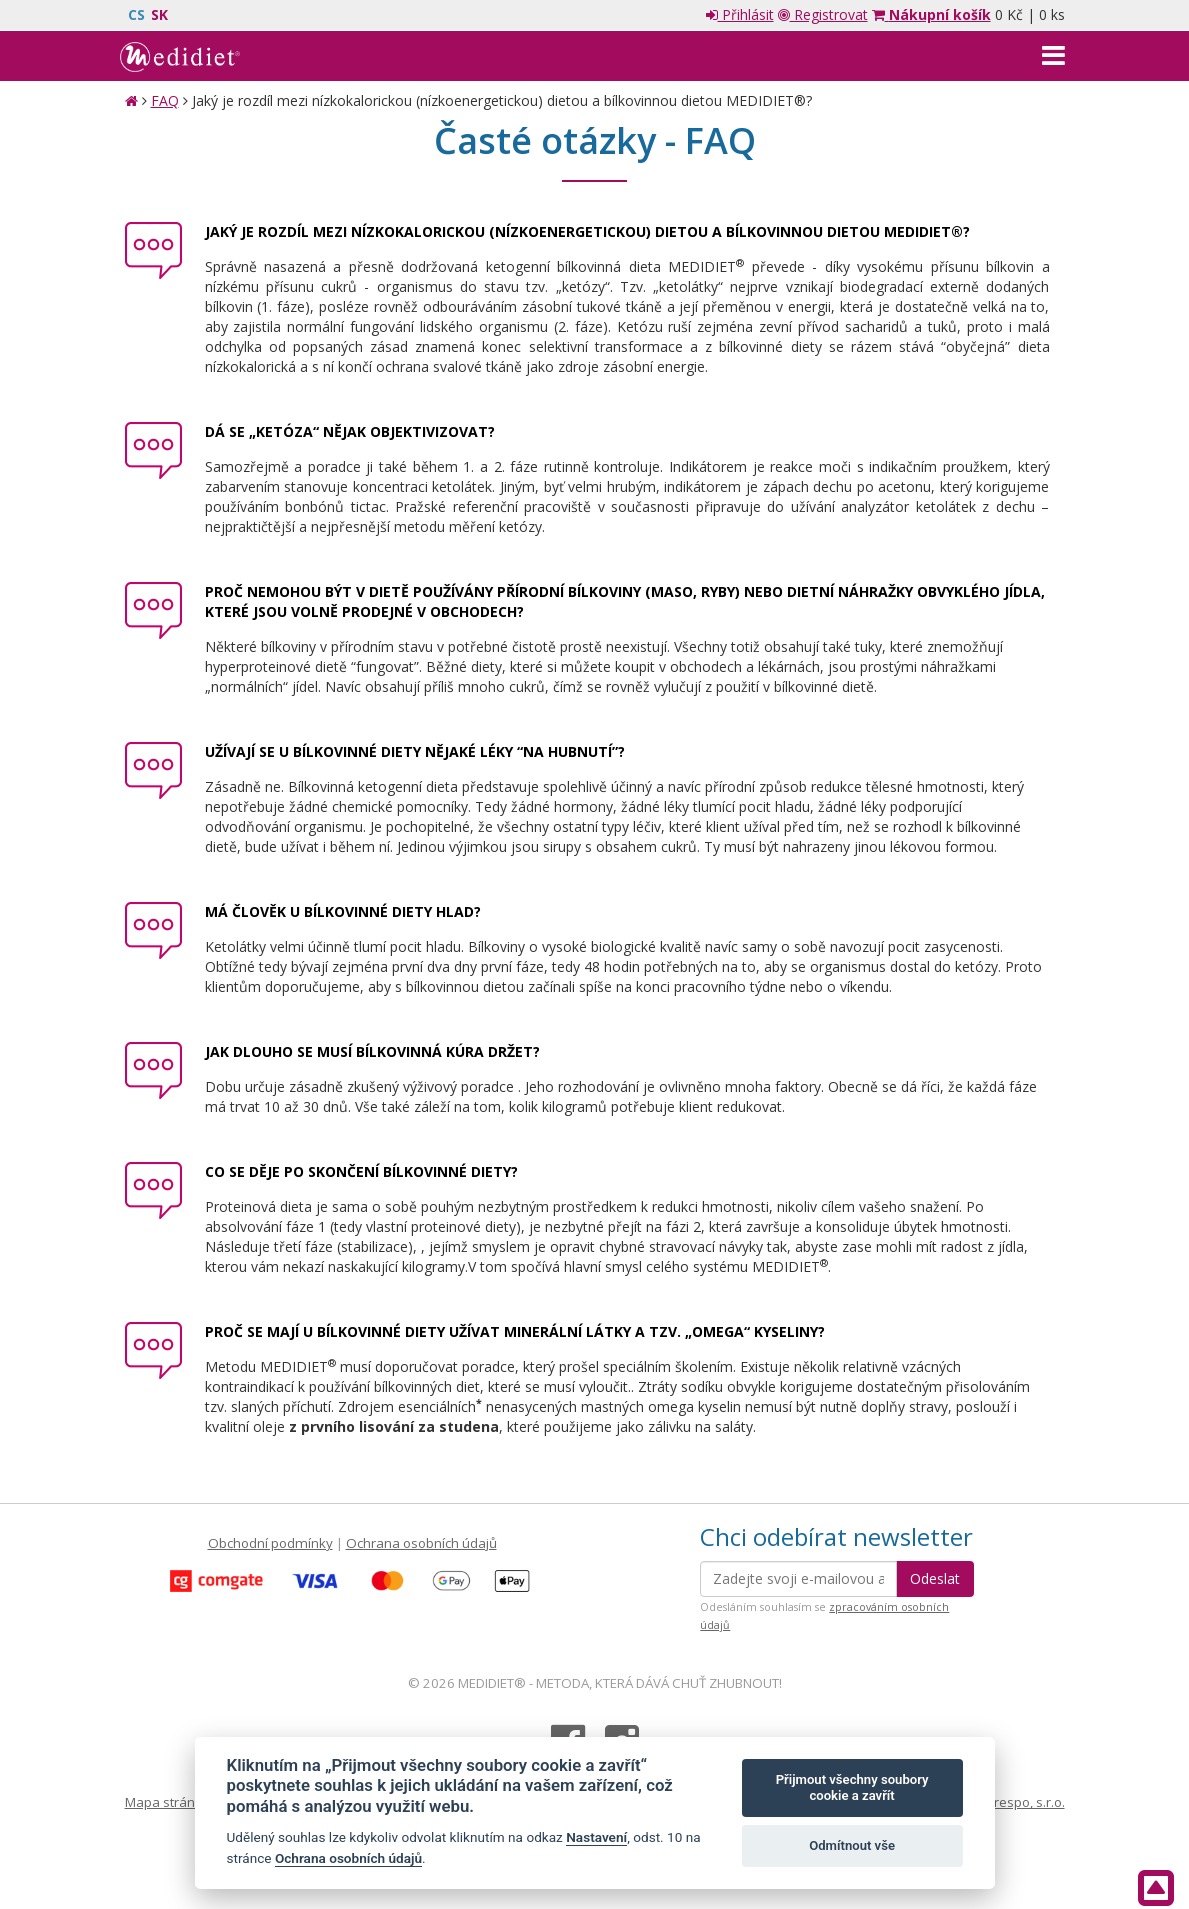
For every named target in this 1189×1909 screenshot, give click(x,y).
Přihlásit (740, 14)
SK (159, 14)
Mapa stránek (167, 1802)
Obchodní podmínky (270, 1543)
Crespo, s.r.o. (1025, 1802)
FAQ (165, 100)
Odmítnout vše (852, 1845)
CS (136, 14)
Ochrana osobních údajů (421, 1543)
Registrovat (823, 14)
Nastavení (596, 1837)
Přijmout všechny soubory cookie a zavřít (852, 1787)
